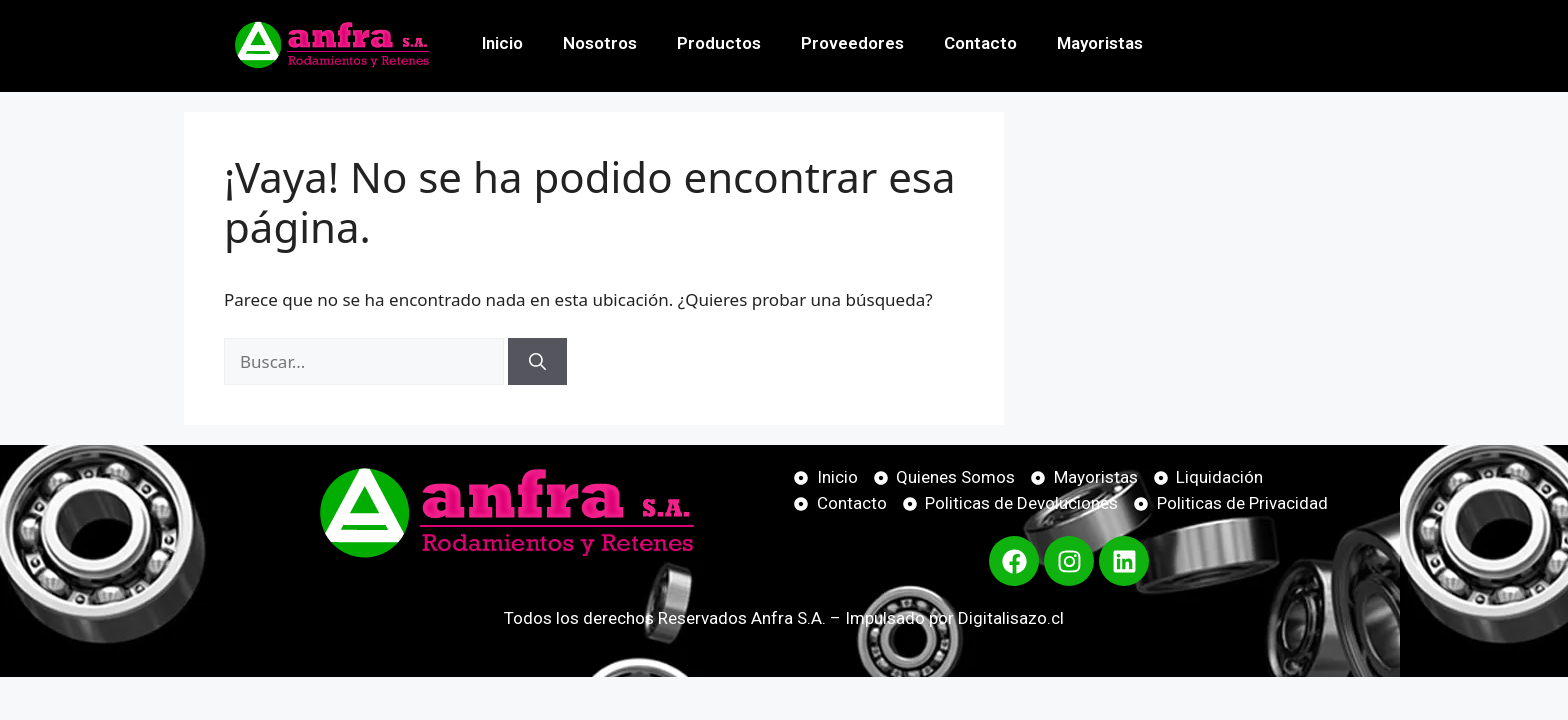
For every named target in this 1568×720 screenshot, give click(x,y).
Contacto (980, 43)
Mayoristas (1100, 43)
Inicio (502, 43)
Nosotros (600, 43)
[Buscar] (537, 362)
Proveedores (852, 43)
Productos (719, 43)
